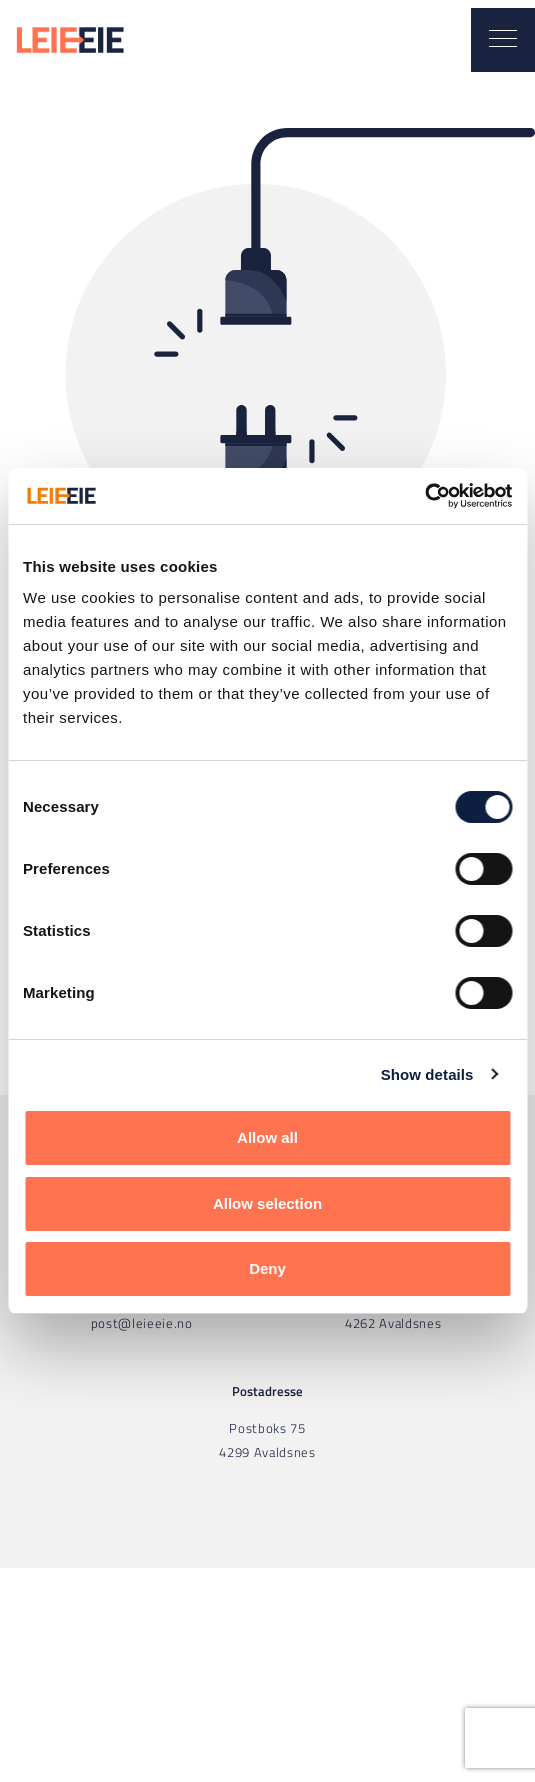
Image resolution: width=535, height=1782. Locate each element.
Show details (427, 1074)
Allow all (267, 1137)
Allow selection (267, 1203)
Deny (267, 1268)
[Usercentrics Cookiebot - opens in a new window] (424, 496)
